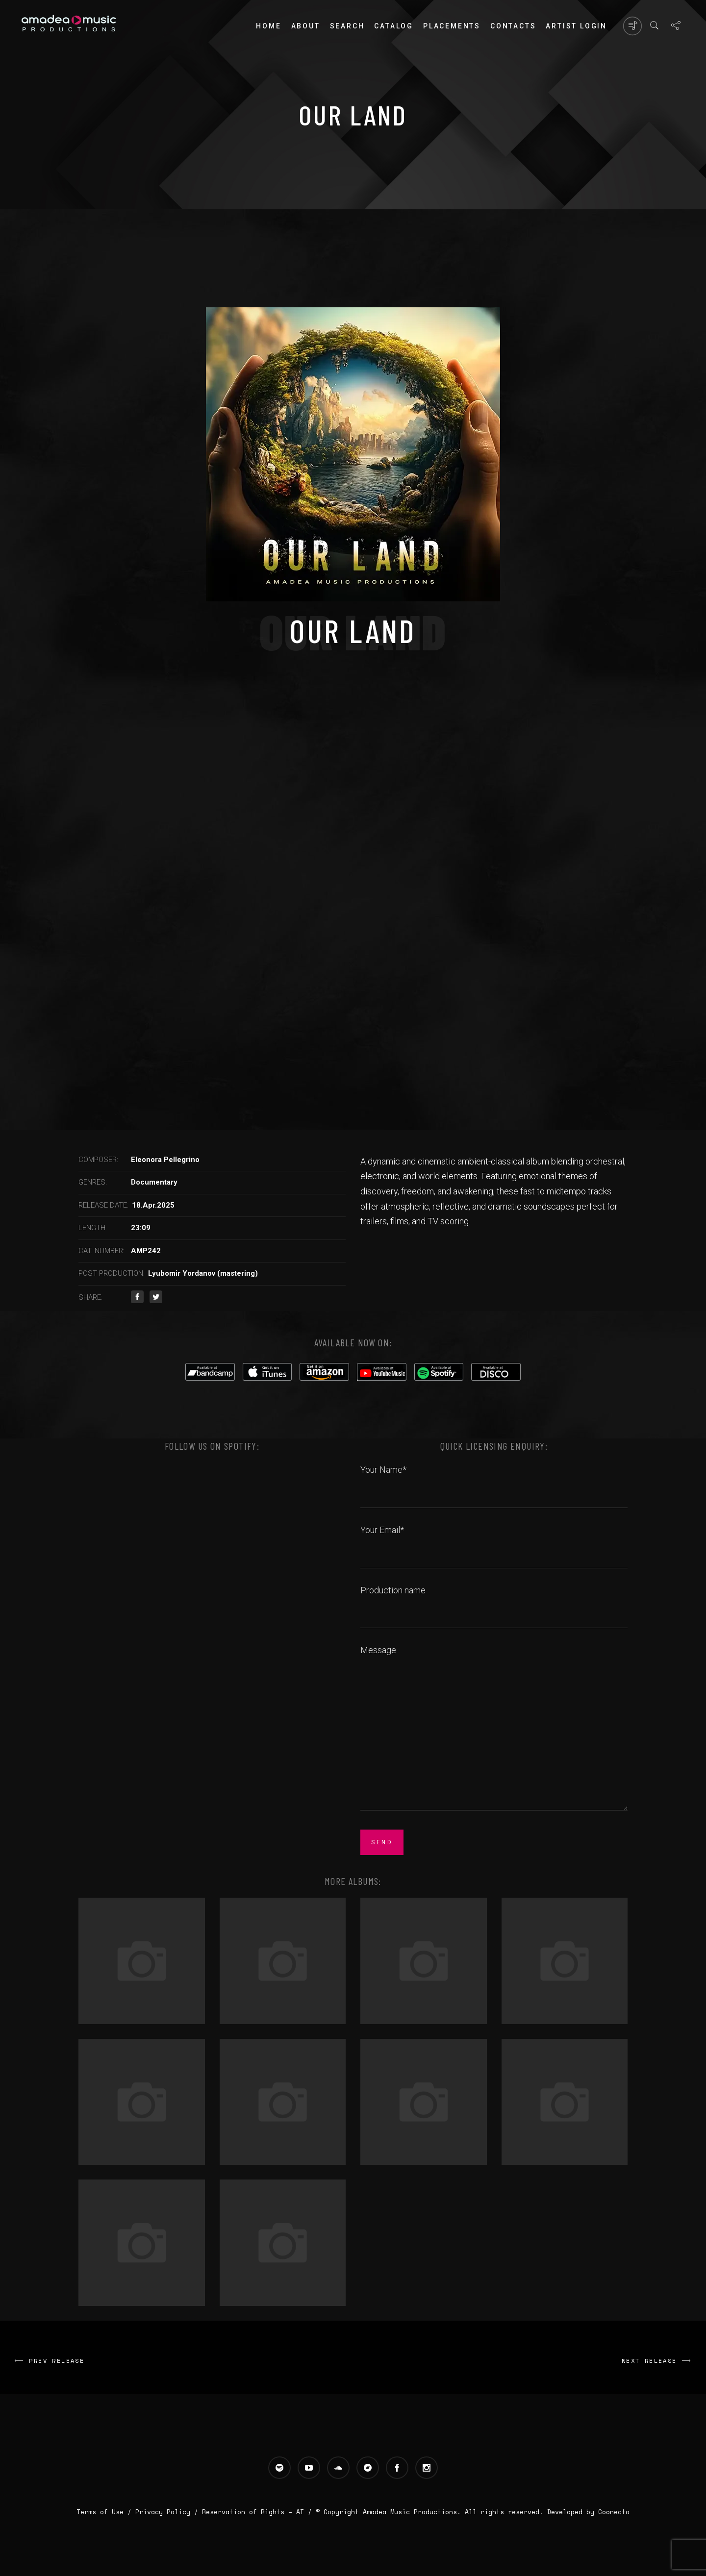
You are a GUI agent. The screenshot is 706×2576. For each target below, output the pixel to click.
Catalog (393, 26)
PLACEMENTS (451, 26)
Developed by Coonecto (588, 2512)
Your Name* (494, 1480)
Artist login (576, 26)
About (305, 26)
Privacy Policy (162, 2512)
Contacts (513, 26)
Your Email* (494, 1541)
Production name (494, 1601)
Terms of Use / (105, 2512)
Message (494, 1728)
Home (268, 26)
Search (347, 26)
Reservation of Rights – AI (255, 2512)
